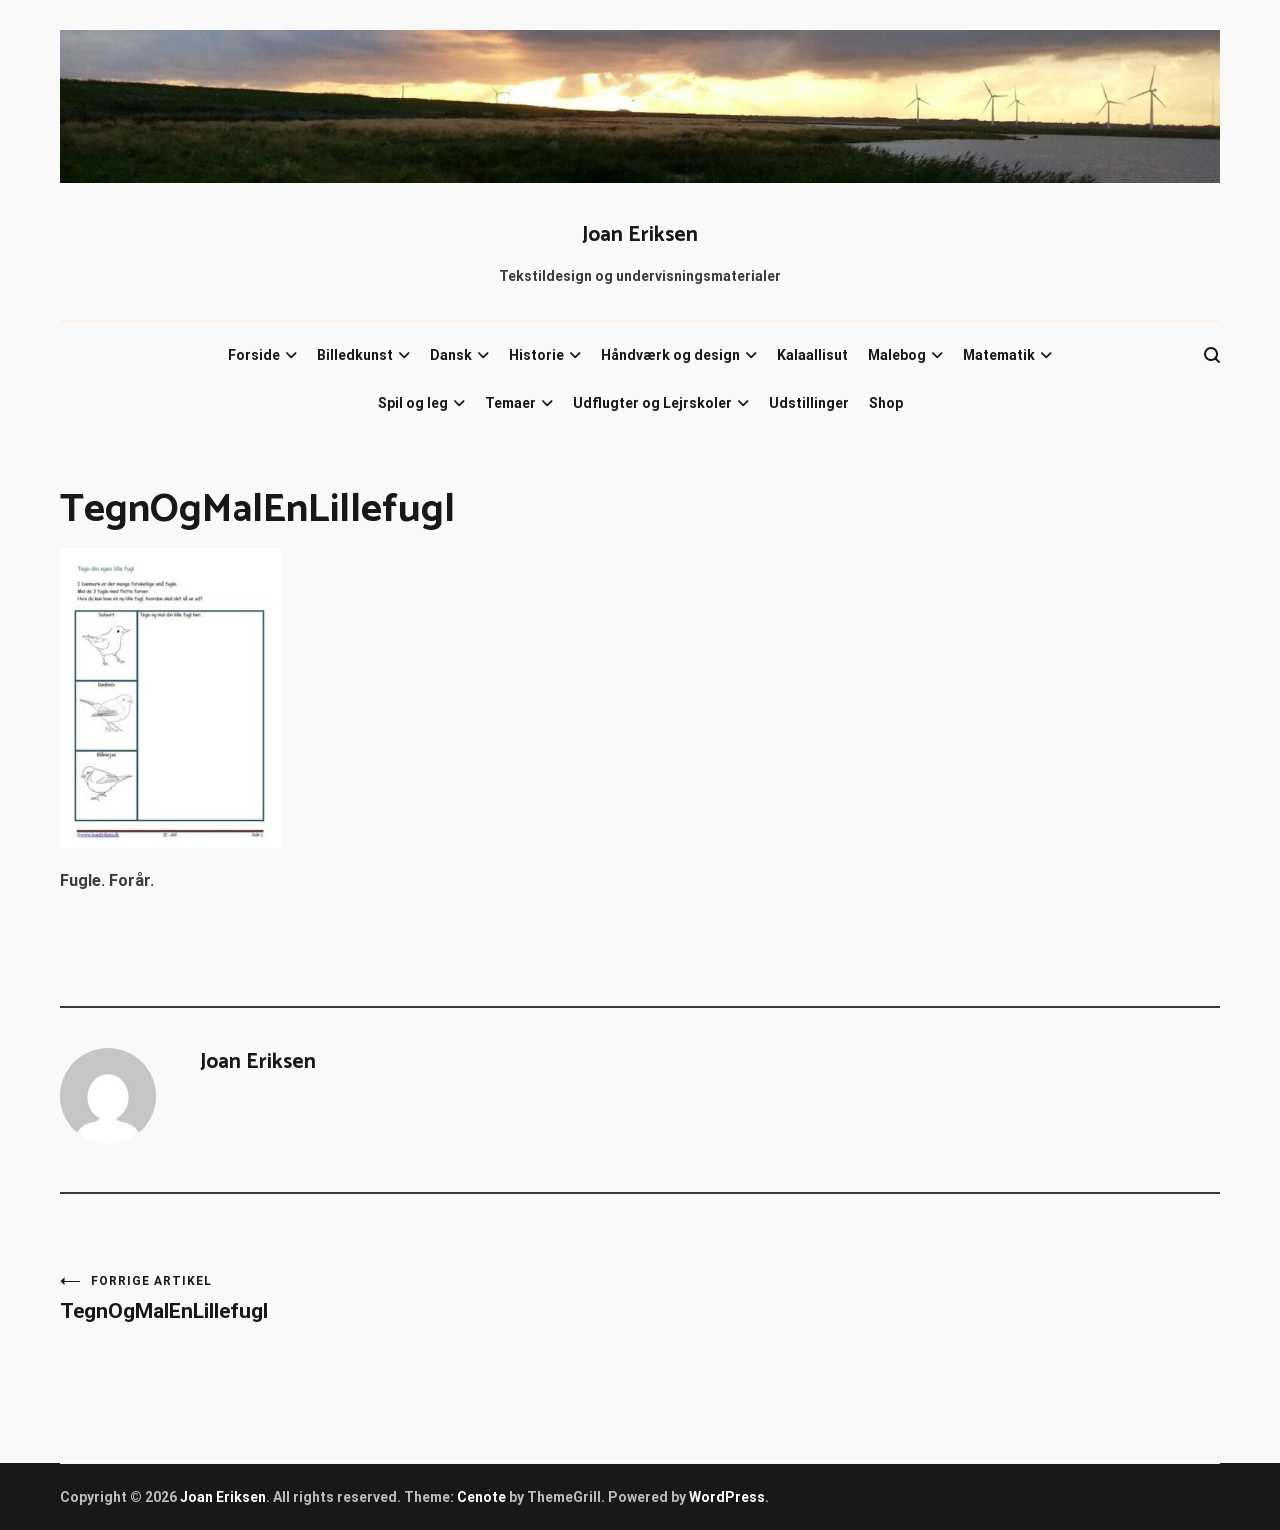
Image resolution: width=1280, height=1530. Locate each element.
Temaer (510, 403)
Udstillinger (809, 403)
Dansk (451, 355)
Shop (886, 403)
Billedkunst (355, 355)
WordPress (727, 1497)
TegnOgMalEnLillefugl (350, 1298)
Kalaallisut (812, 355)
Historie (536, 355)
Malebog (897, 355)
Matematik (999, 355)
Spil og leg (413, 403)
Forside (254, 355)
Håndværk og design (670, 355)
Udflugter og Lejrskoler (652, 403)
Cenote (481, 1497)
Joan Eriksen (640, 235)
